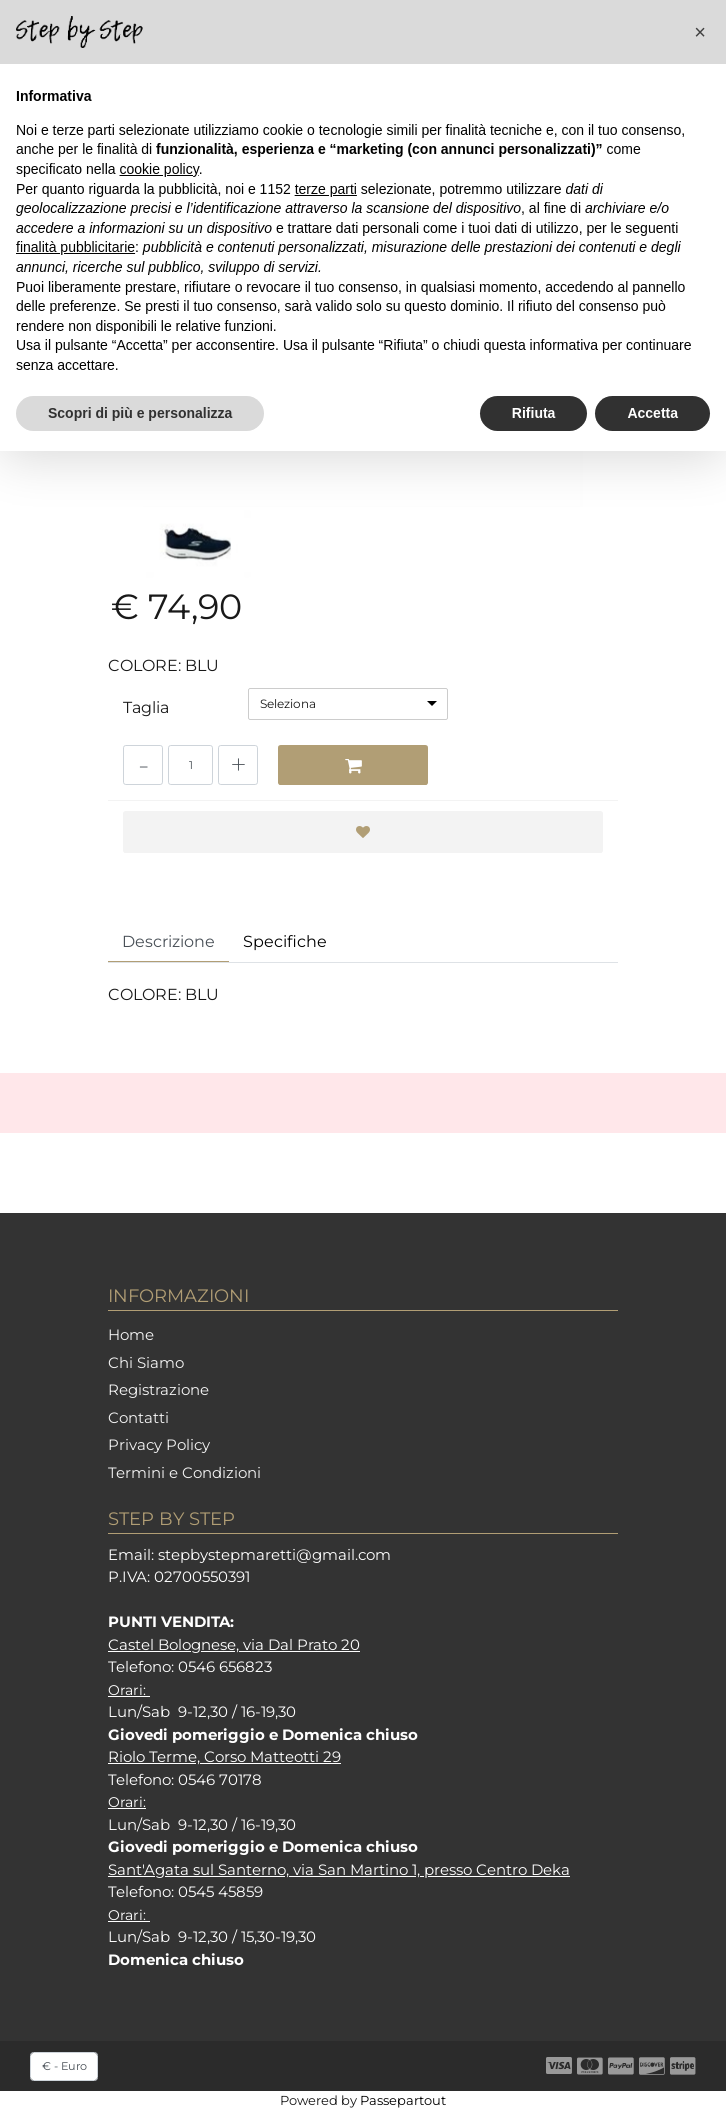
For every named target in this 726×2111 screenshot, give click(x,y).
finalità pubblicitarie (75, 247)
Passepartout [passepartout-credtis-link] (403, 2100)
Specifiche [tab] (285, 941)
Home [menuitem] (131, 1334)
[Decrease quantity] (143, 765)
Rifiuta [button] (534, 413)
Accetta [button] (652, 413)
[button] (700, 32)
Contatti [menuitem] (138, 1417)
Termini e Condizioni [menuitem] (184, 1472)
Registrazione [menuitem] (158, 1389)
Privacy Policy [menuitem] (159, 1444)
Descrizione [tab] (168, 941)
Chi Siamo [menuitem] (146, 1362)
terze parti (326, 189)
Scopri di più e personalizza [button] (140, 413)
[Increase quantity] (238, 765)
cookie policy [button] (159, 169)
